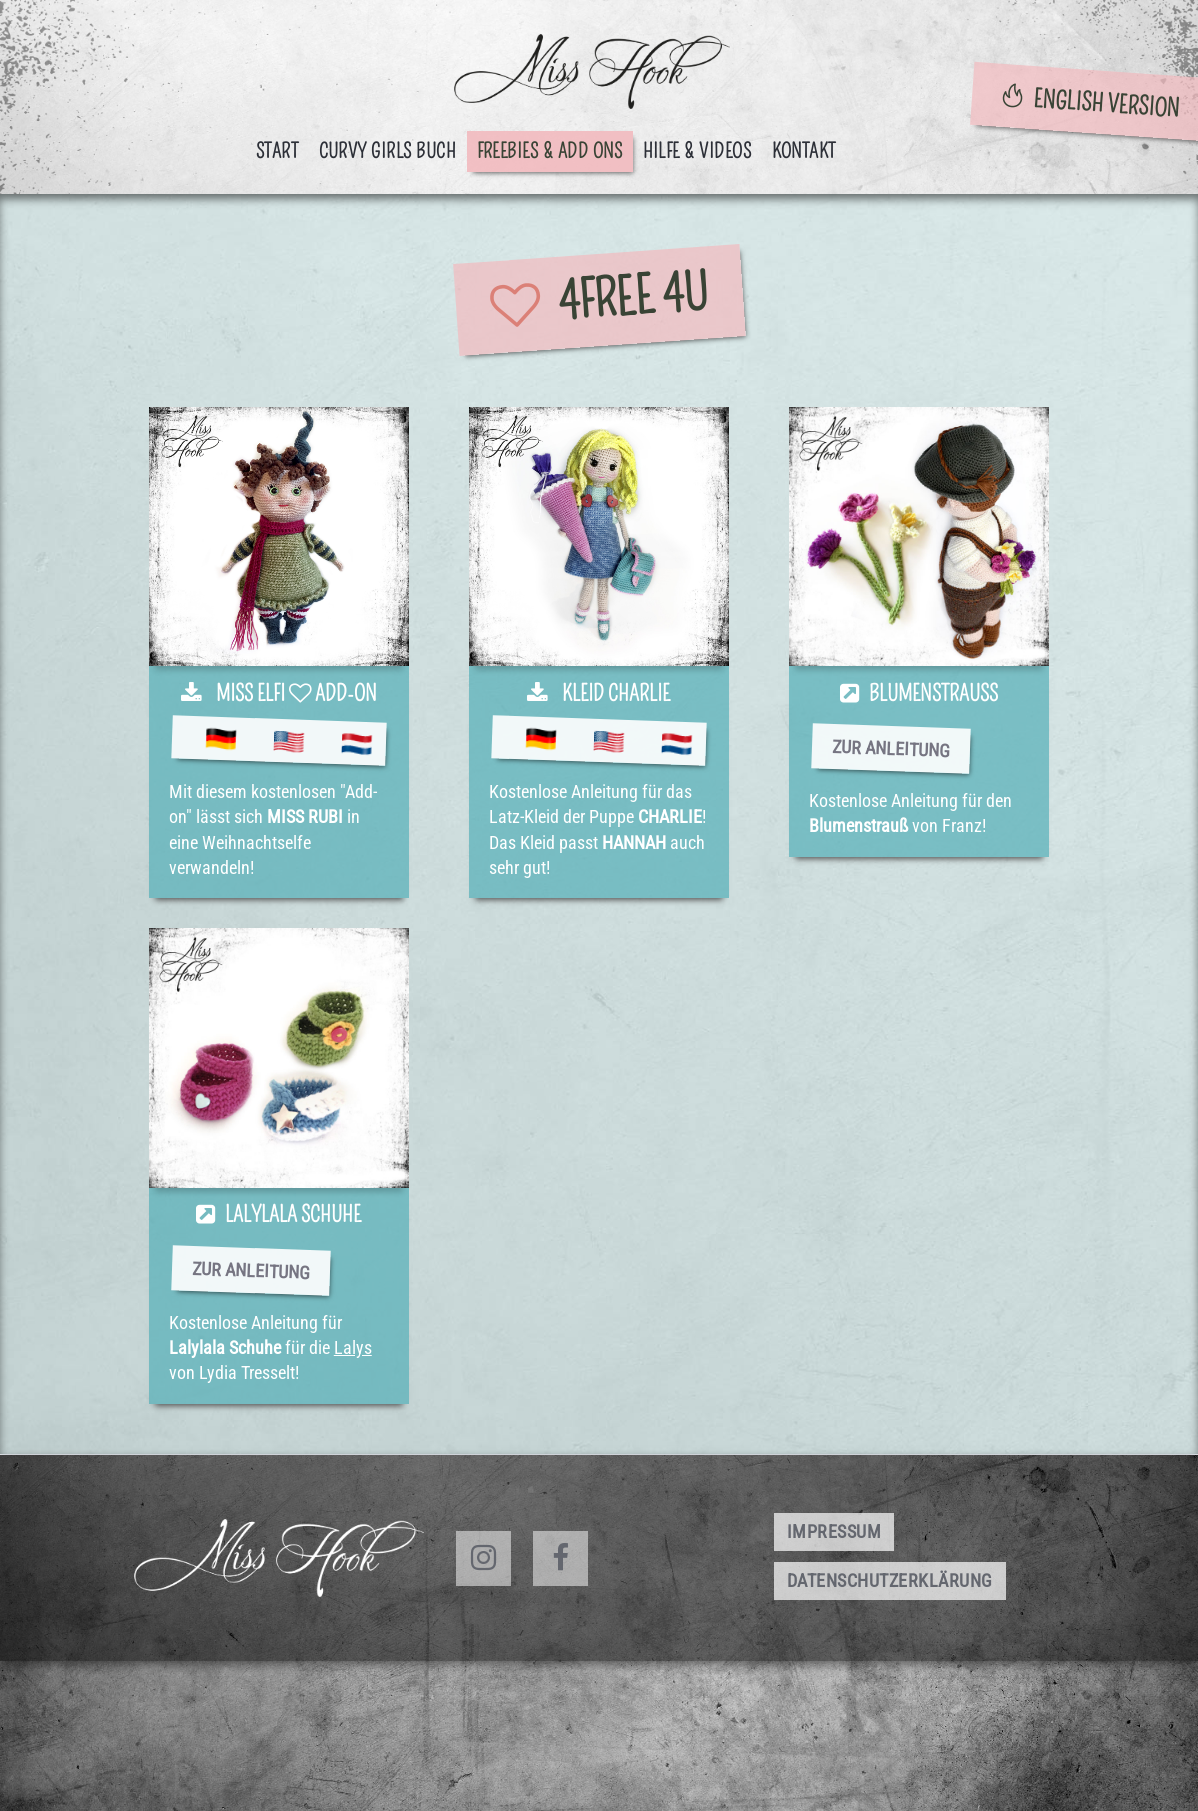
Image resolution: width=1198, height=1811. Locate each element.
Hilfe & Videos (697, 151)
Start (277, 151)
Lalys (353, 1347)
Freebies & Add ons (550, 151)
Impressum (834, 1532)
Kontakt (804, 151)
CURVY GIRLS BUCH (388, 151)
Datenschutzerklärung (890, 1581)
